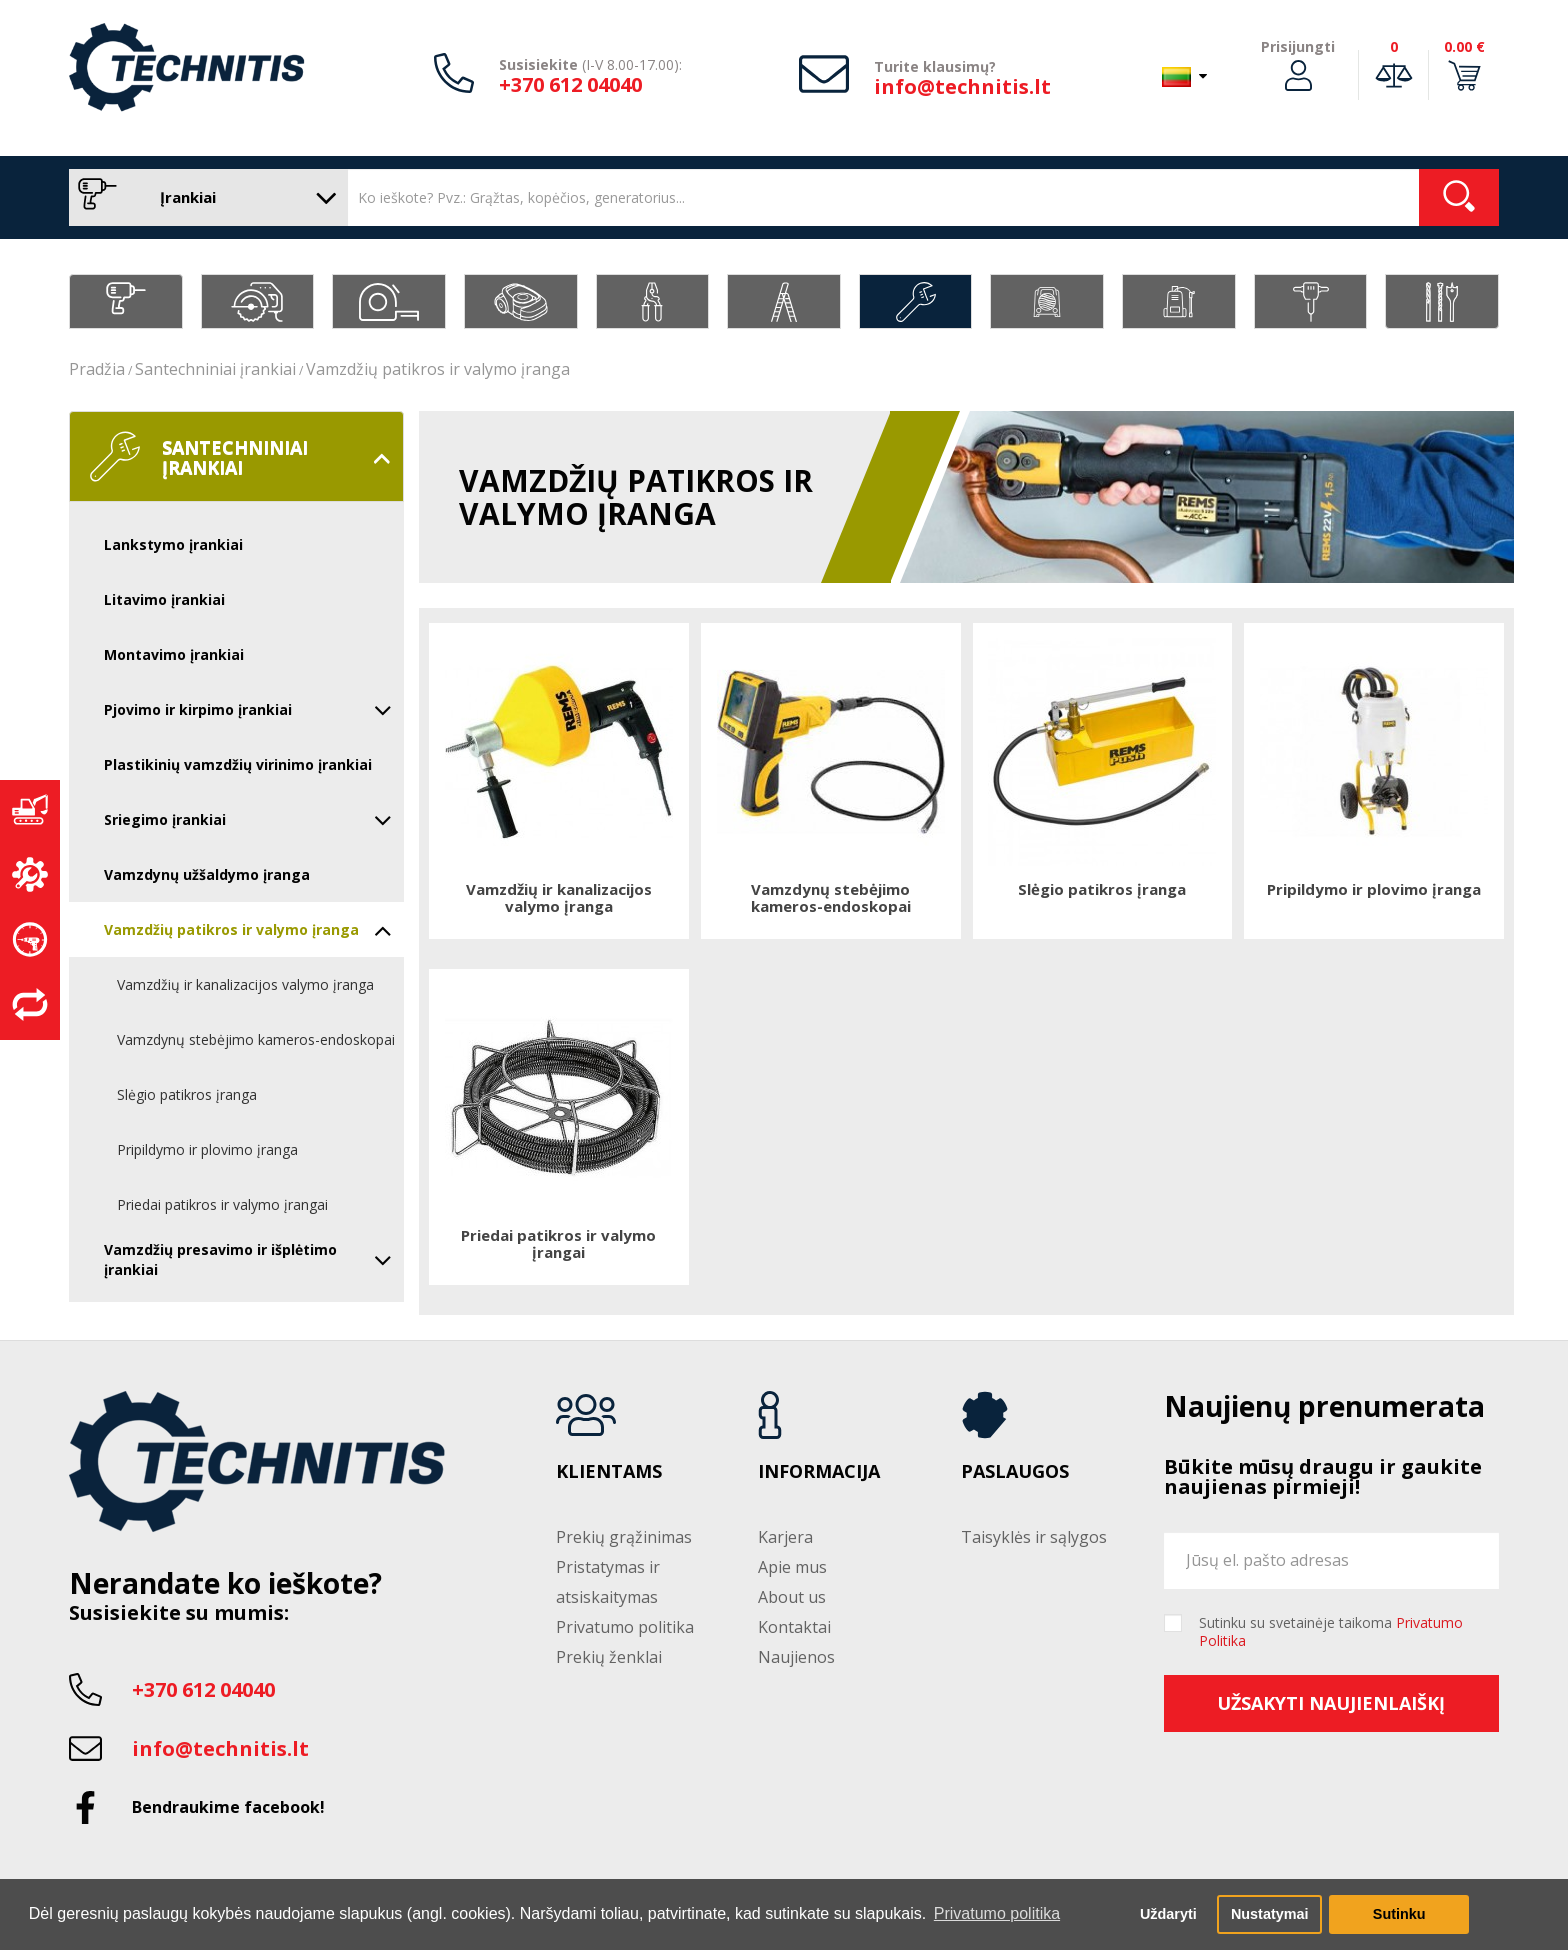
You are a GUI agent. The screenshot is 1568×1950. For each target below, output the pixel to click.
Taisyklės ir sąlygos (1034, 1537)
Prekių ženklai (609, 1657)
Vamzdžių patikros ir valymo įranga (438, 369)
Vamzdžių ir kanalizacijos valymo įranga (245, 984)
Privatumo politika (625, 1627)
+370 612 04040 (570, 84)
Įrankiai (203, 197)
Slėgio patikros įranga (187, 1094)
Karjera (785, 1537)
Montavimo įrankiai (174, 654)
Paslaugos (1015, 1472)
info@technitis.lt (962, 86)
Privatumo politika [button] (997, 1913)
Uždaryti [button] (1168, 1914)
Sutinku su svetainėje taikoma (1331, 1632)
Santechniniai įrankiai (215, 369)
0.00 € (1464, 46)
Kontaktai (794, 1627)
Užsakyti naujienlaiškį (1331, 1703)
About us (792, 1597)
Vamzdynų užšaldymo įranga (207, 874)
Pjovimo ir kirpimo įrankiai (248, 710)
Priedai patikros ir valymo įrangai (222, 1204)
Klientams (609, 1472)
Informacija (819, 1472)
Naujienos (796, 1657)
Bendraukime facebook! (228, 1807)
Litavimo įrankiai (164, 599)
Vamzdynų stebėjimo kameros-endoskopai (256, 1039)
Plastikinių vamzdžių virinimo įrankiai (238, 764)
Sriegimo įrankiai (248, 820)
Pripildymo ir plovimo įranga (207, 1149)
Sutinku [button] (1399, 1914)
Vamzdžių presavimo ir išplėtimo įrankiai (248, 1259)
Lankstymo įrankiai (173, 544)
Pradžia (97, 369)
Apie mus (792, 1567)
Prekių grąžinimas (624, 1537)
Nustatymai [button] (1270, 1914)
